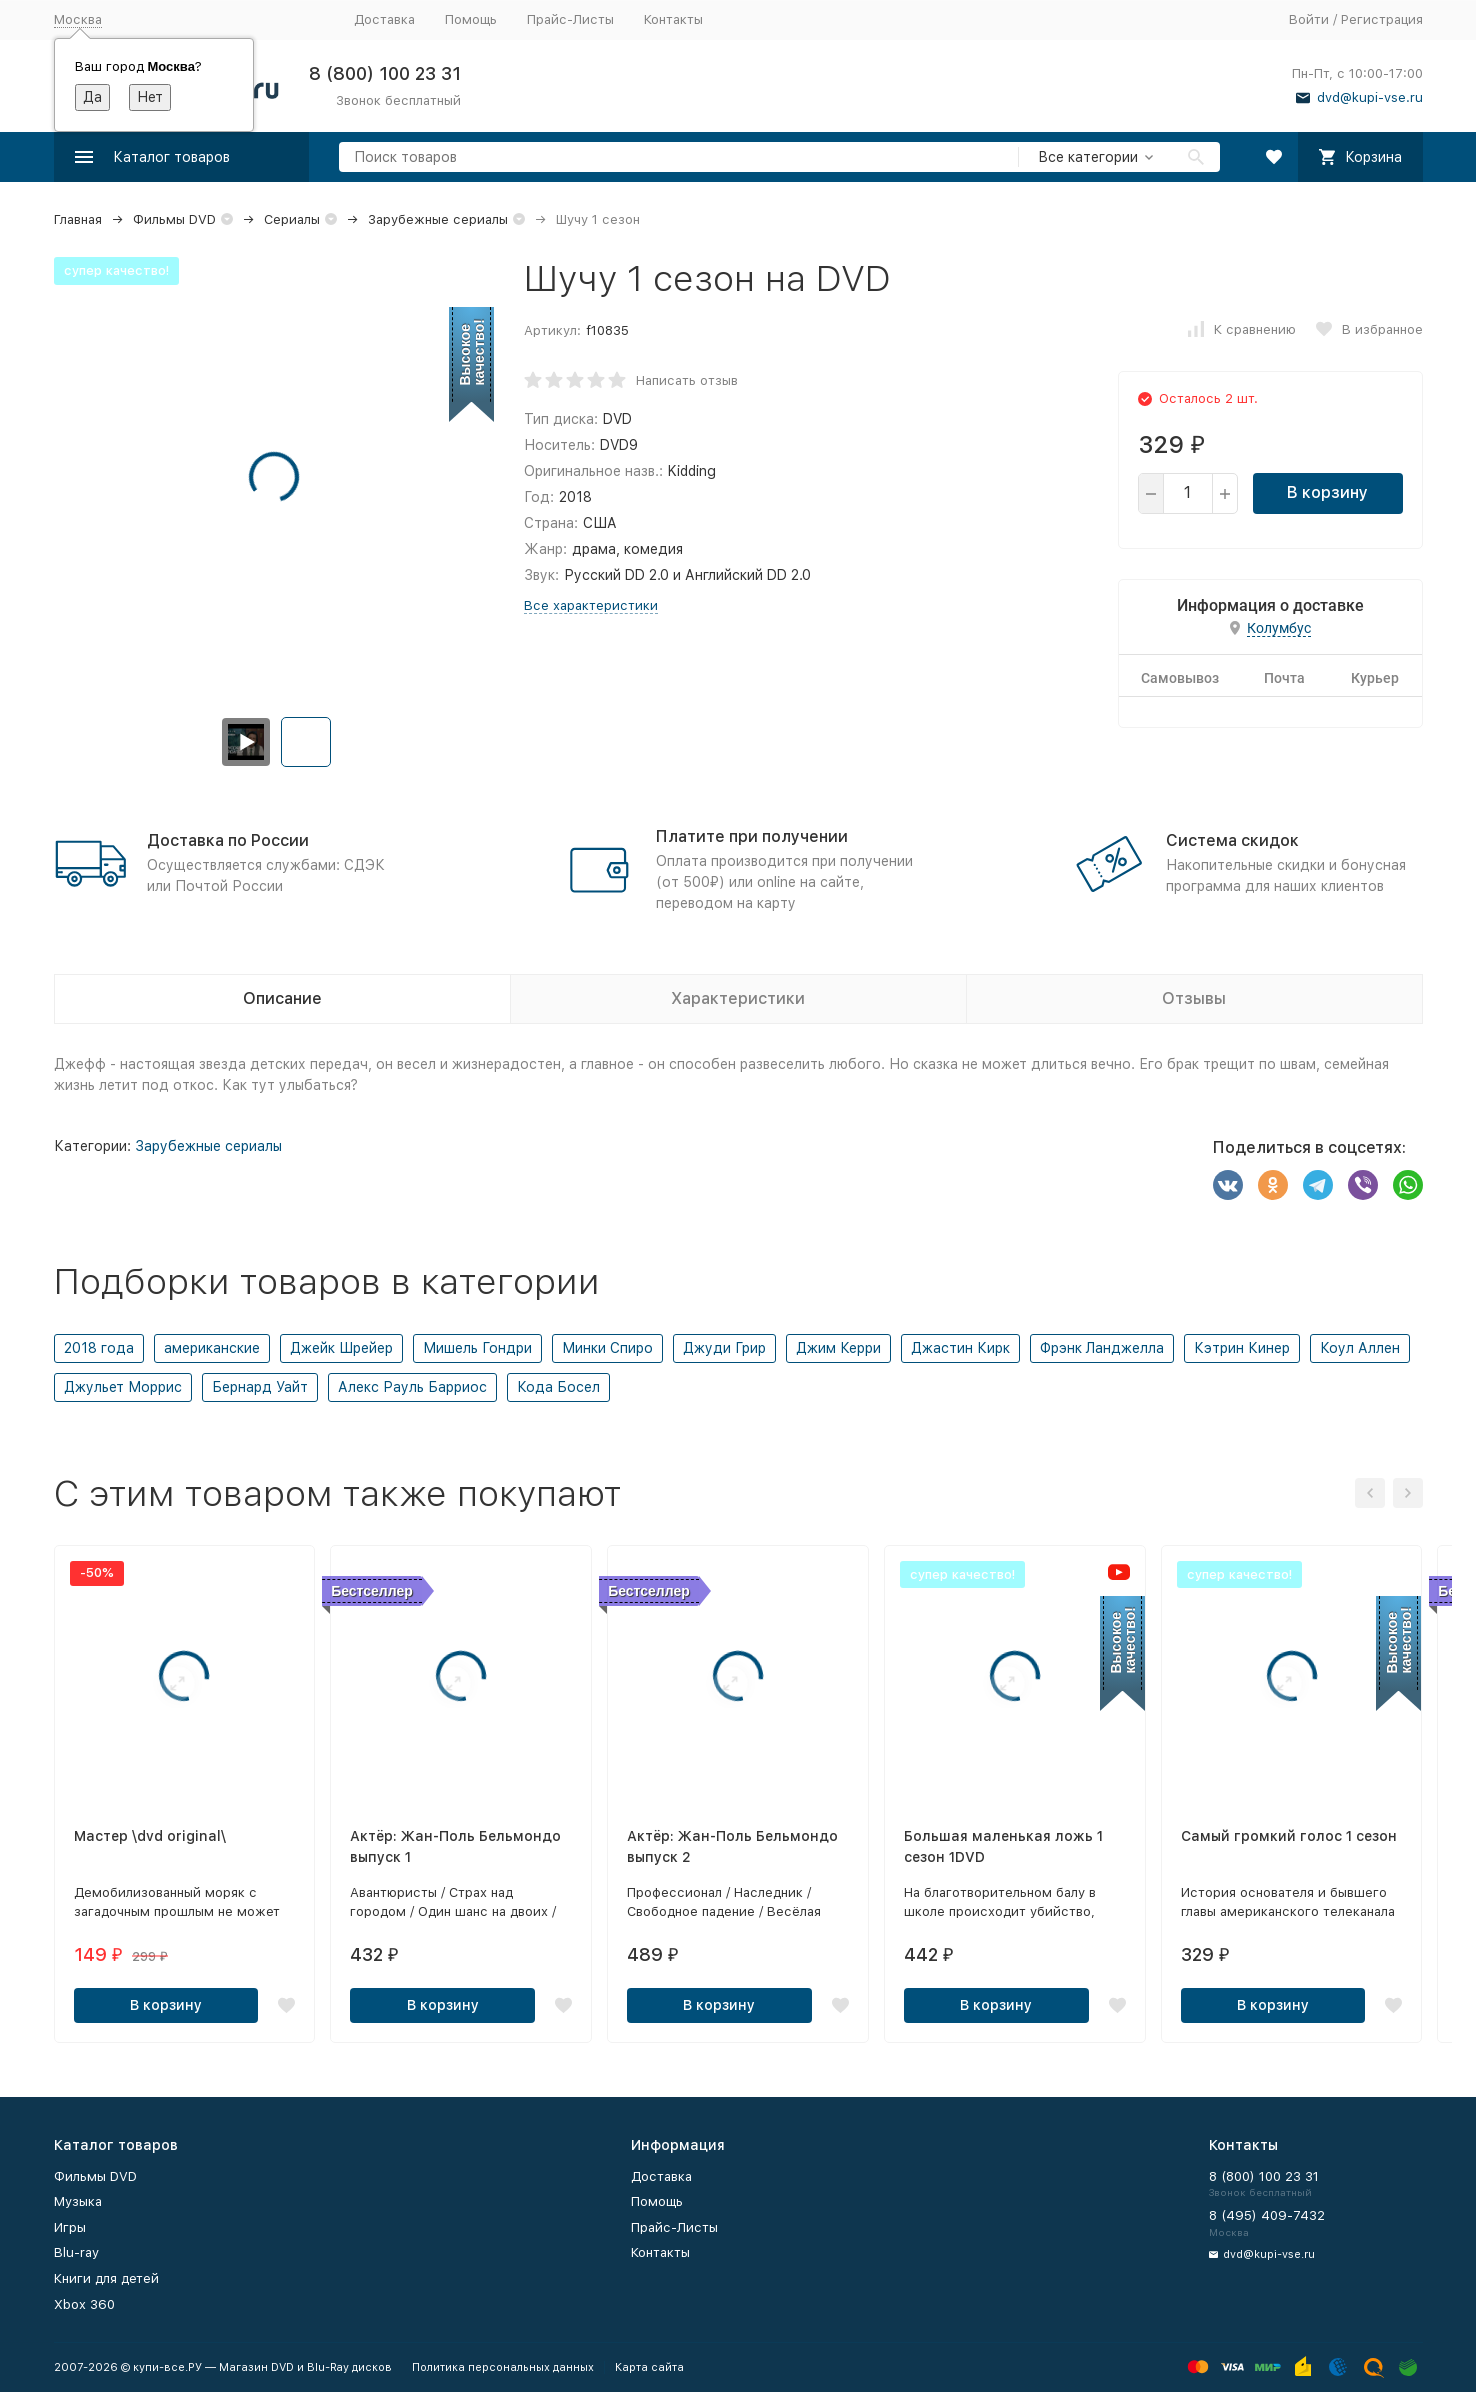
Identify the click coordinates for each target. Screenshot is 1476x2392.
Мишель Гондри (477, 1348)
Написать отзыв (687, 380)
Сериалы (292, 219)
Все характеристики (591, 605)
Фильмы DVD (174, 219)
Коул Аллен (1360, 1348)
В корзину (1327, 492)
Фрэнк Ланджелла (1102, 1348)
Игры (70, 2227)
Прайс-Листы (570, 19)
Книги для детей (106, 2278)
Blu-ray (76, 2252)
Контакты (673, 19)
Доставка (384, 19)
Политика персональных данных (503, 2367)
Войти (1309, 19)
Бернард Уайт (260, 1387)
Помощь (471, 19)
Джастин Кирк (960, 1348)
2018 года (99, 1348)
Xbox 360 (84, 2304)
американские (212, 1348)
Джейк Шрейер (341, 1348)
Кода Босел (558, 1387)
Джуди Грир (724, 1348)
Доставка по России (228, 840)
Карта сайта (649, 2367)
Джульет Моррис (123, 1387)
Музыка (78, 2201)
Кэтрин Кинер (1242, 1348)
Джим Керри (838, 1348)
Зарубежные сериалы (438, 219)
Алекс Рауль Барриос (412, 1387)
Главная (78, 219)
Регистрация (1382, 19)
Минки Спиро (607, 1348)
